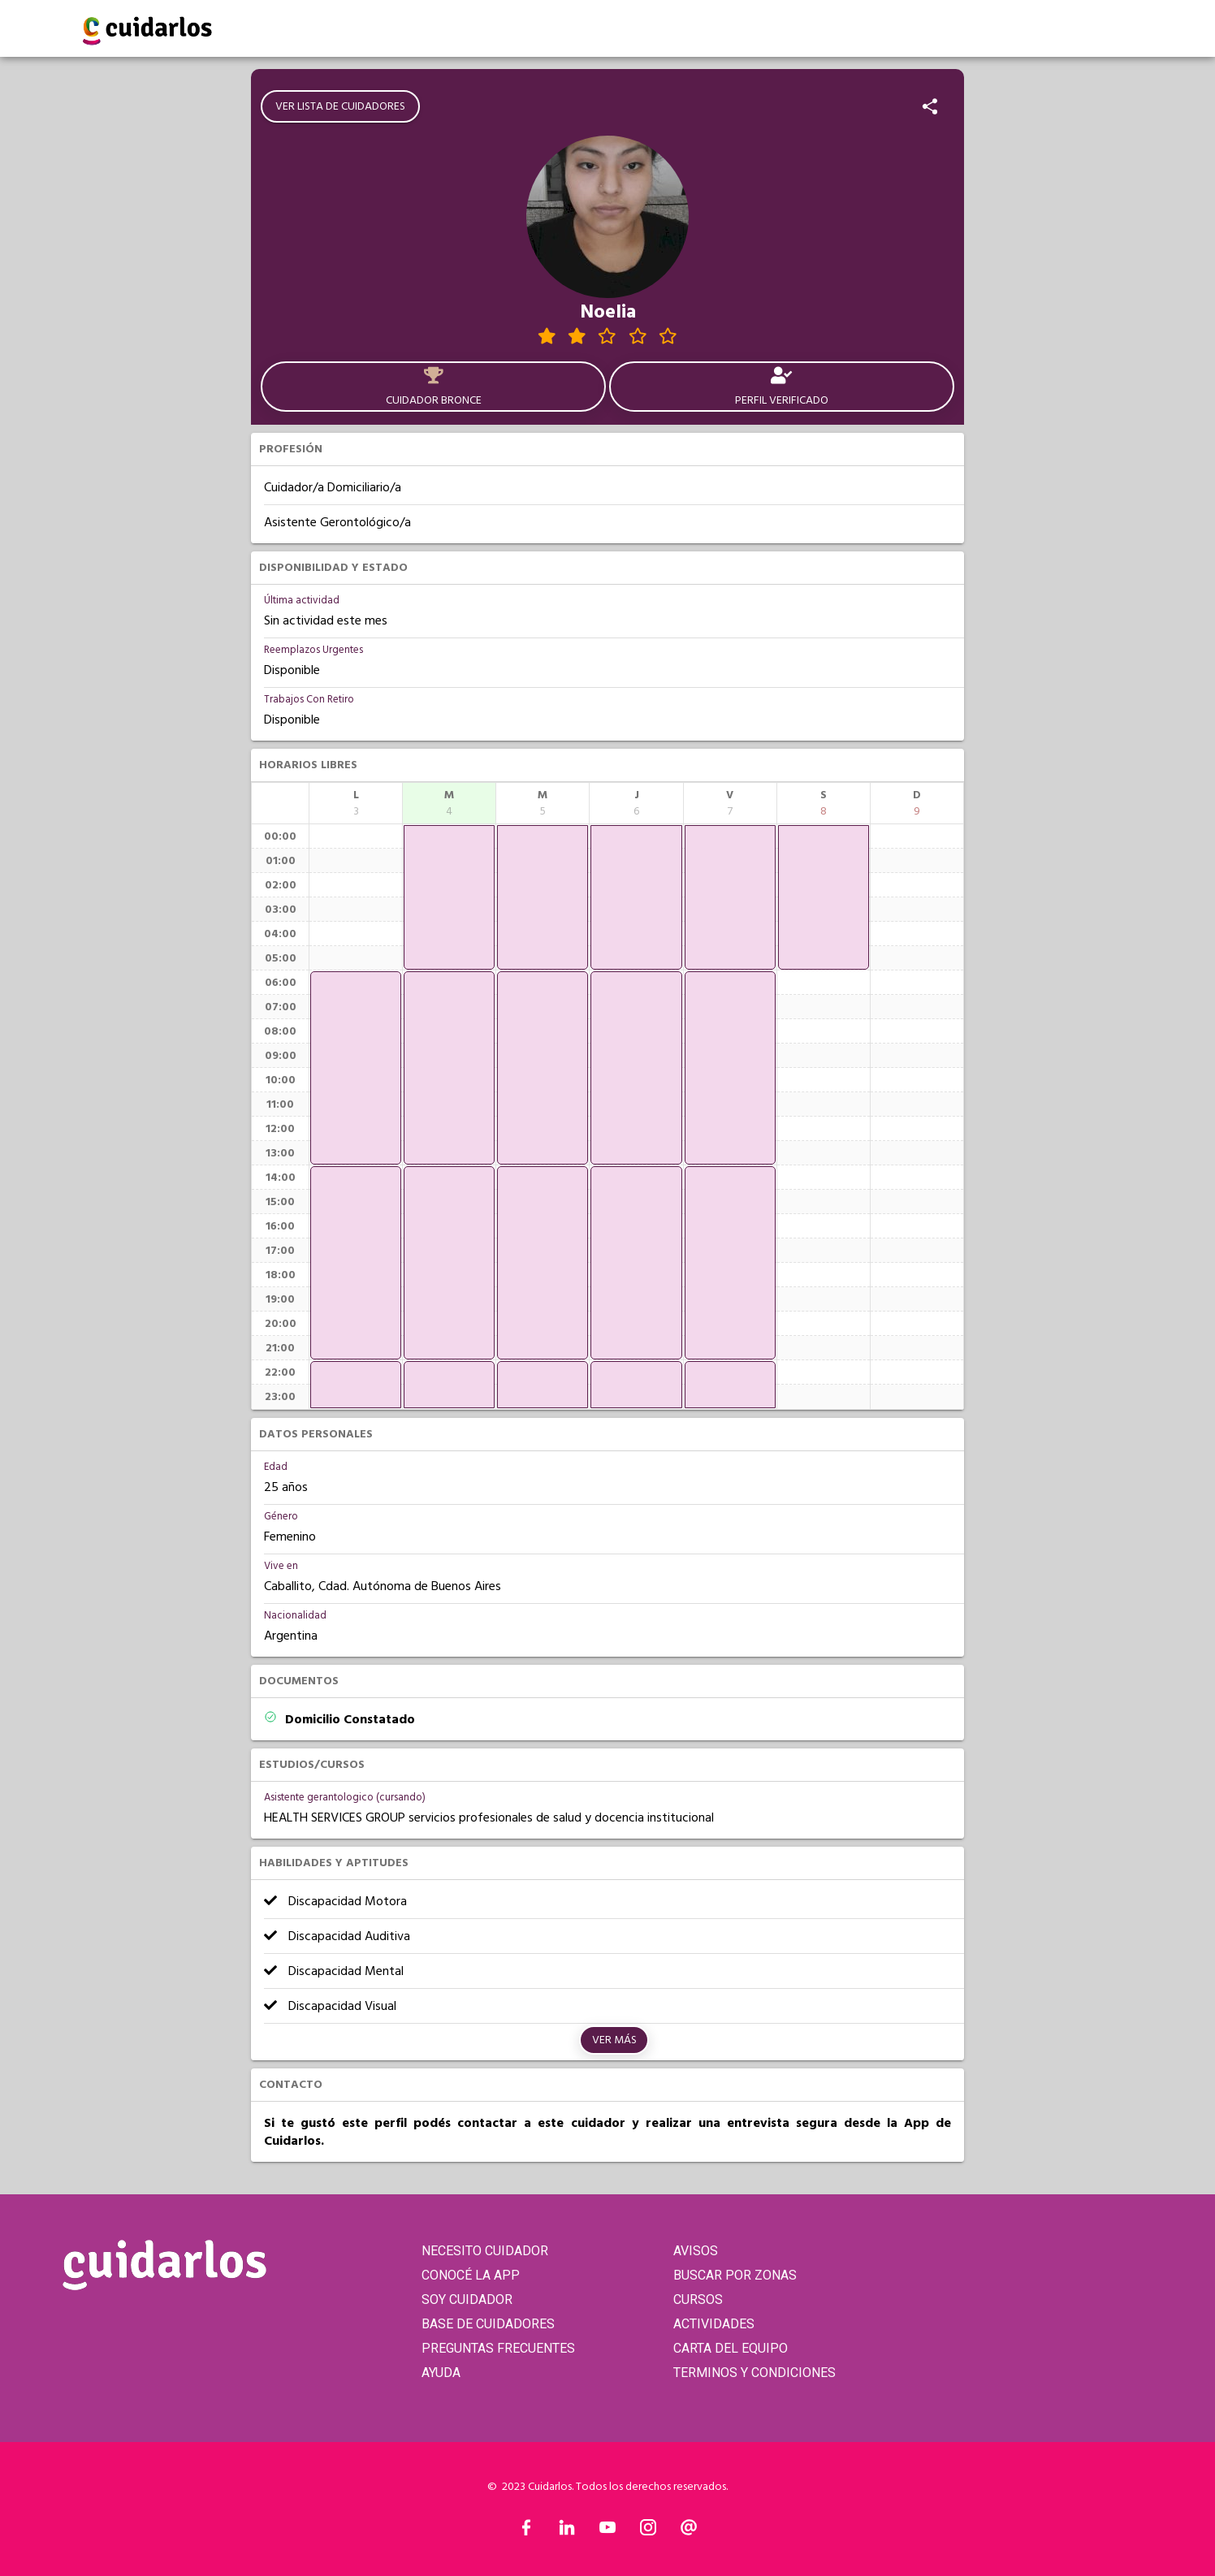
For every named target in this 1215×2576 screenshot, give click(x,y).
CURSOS (698, 2299)
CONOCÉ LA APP (471, 2275)
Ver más (614, 2040)
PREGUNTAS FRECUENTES (498, 2348)
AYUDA (441, 2372)
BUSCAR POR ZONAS (735, 2275)
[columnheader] (356, 803)
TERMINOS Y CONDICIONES (754, 2372)
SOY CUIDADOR (467, 2299)
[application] (355, 1068)
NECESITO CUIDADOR (485, 2250)
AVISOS (695, 2250)
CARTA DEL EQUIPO (730, 2348)
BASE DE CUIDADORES (488, 2324)
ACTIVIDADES (714, 2324)
